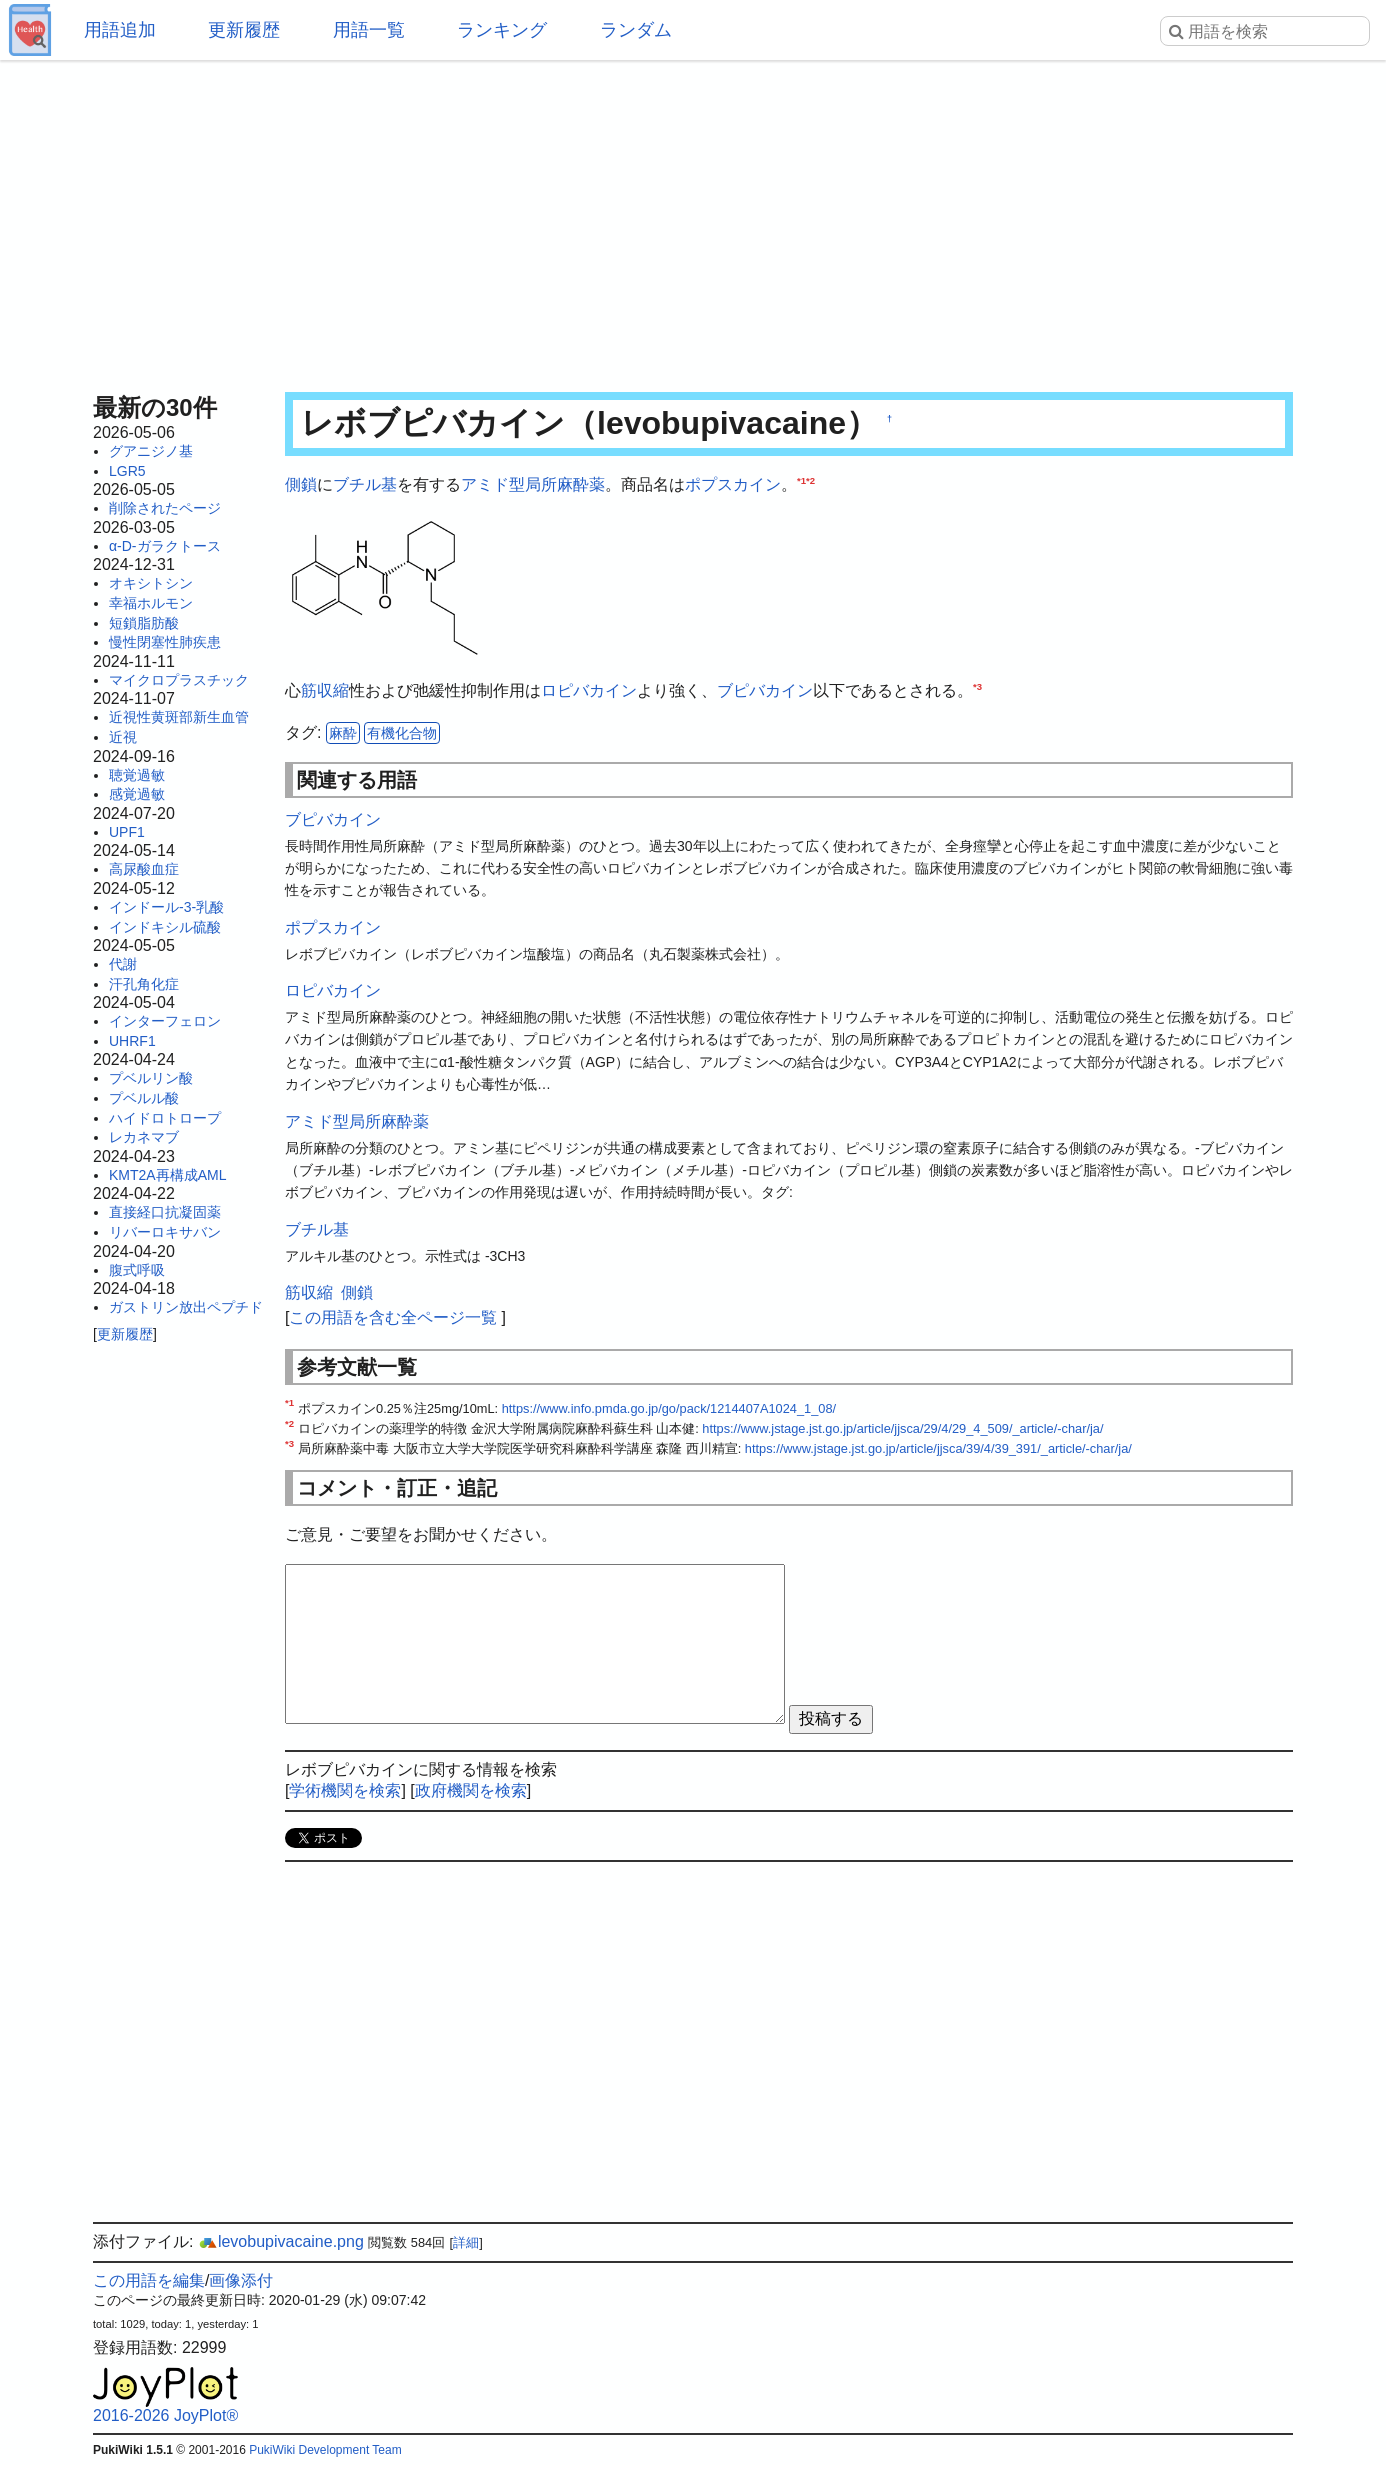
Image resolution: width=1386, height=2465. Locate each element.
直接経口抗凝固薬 (165, 1212)
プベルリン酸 (151, 1078)
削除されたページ (165, 508)
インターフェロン (165, 1021)
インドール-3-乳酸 (166, 907)
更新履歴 (244, 30)
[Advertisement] (693, 220)
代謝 (123, 964)
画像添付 (241, 2280)
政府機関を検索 (471, 1790)
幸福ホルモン (151, 603)
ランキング (502, 30)
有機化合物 (402, 733)
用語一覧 (369, 30)
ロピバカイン (589, 690)
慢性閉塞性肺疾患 (165, 642)
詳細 (466, 2242)
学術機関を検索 (345, 1790)
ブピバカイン (765, 690)
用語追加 (120, 30)
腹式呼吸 (137, 1270)
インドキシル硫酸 (165, 927)
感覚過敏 (137, 794)
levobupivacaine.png (281, 2241)
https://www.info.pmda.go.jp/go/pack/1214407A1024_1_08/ (669, 1408)
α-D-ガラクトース (165, 546)
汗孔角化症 (144, 984)
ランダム (636, 30)
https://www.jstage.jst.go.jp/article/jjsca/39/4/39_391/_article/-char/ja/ (938, 1448)
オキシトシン (151, 583)
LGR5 (127, 471)
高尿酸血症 (144, 869)
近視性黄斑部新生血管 (179, 717)
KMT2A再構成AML (167, 1175)
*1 (801, 480)
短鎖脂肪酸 (144, 623)
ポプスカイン (733, 484)
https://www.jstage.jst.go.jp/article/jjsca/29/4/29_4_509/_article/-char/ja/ (902, 1428)
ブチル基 (365, 484)
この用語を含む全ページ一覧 (393, 1317)
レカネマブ (144, 1137)
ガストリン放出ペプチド (186, 1307)
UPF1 (127, 832)
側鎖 (301, 484)
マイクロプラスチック (179, 680)
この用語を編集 (149, 2280)
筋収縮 (325, 690)
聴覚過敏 (137, 775)
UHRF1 (132, 1041)
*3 (977, 686)
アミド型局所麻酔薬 (533, 484)
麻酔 (343, 733)
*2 (810, 480)
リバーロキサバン (165, 1232)
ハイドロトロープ (165, 1118)
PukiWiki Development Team (325, 2450)
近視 (123, 737)
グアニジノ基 (151, 451)
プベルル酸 (144, 1098)
